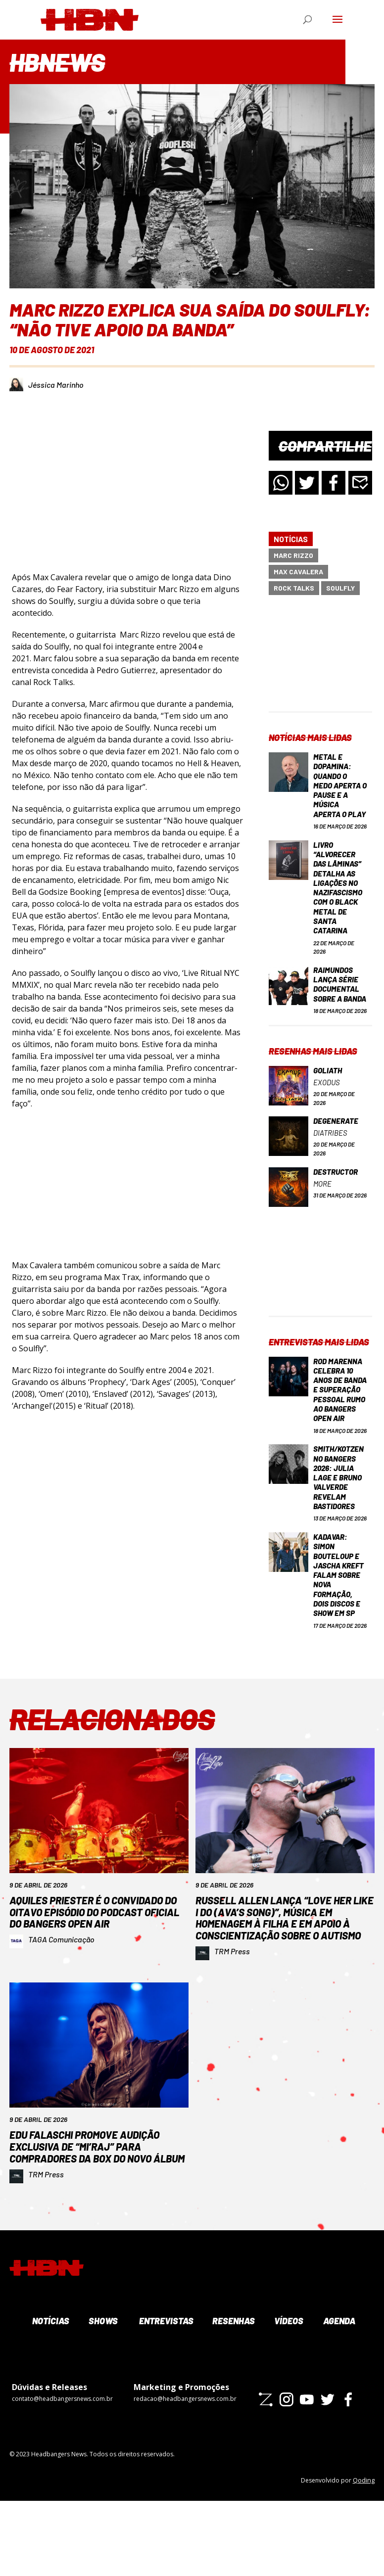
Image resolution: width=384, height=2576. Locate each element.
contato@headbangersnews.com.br (62, 2474)
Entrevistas (165, 2396)
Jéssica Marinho (56, 384)
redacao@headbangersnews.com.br (185, 2474)
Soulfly (340, 588)
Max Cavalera (298, 571)
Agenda (338, 2396)
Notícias (291, 539)
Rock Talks (294, 588)
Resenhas (232, 2396)
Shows (102, 2396)
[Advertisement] (320, 661)
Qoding (364, 2555)
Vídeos (288, 2396)
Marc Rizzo (293, 555)
